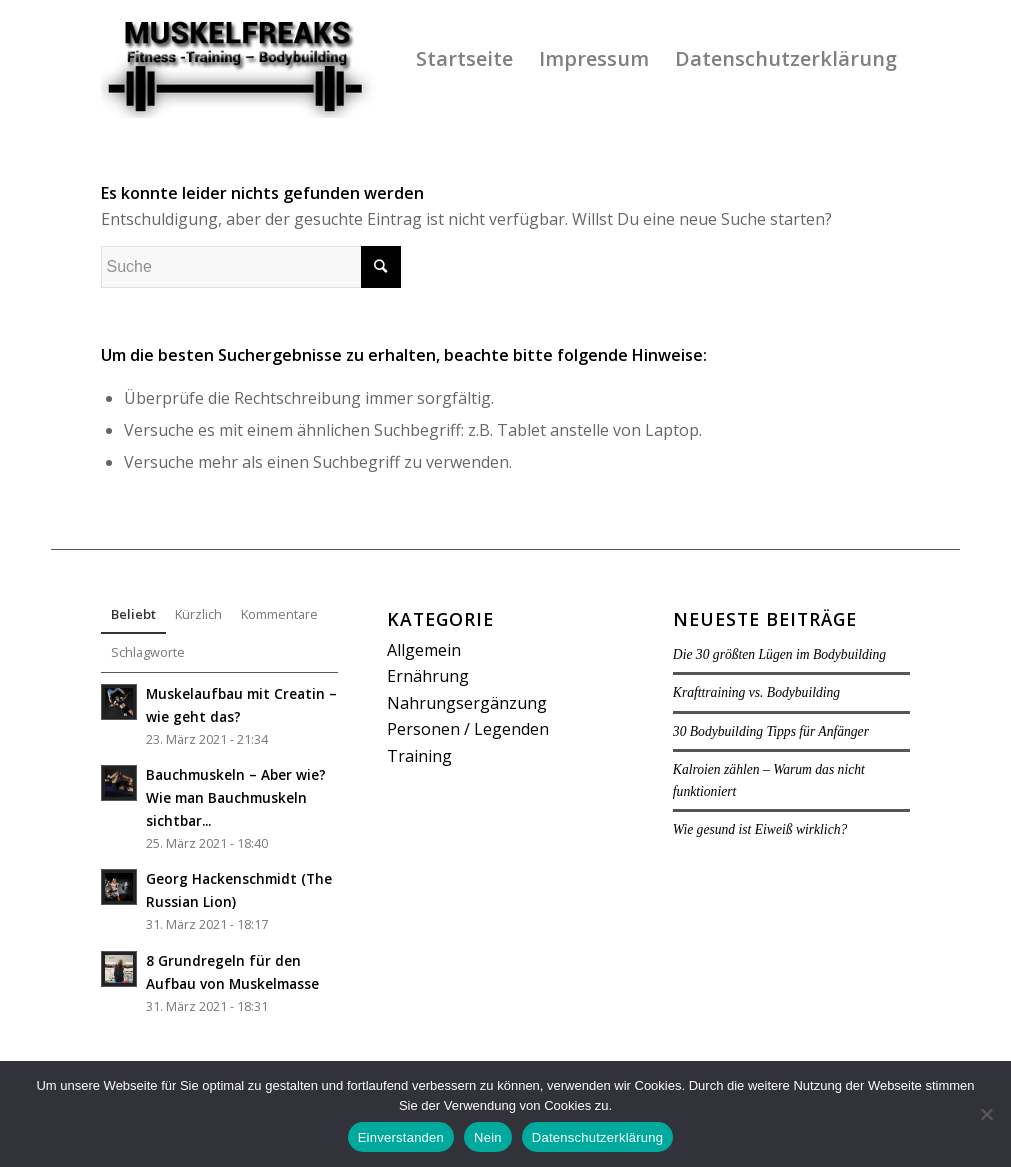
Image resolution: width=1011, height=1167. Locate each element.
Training (419, 756)
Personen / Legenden (468, 729)
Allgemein (424, 650)
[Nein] (986, 1114)
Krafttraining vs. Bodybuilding (756, 692)
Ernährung (428, 676)
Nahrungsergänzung (467, 703)
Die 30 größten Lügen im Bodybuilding (779, 654)
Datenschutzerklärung (597, 1137)
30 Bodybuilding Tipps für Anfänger (771, 731)
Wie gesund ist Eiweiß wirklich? (760, 829)
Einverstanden (401, 1137)
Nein (488, 1137)
